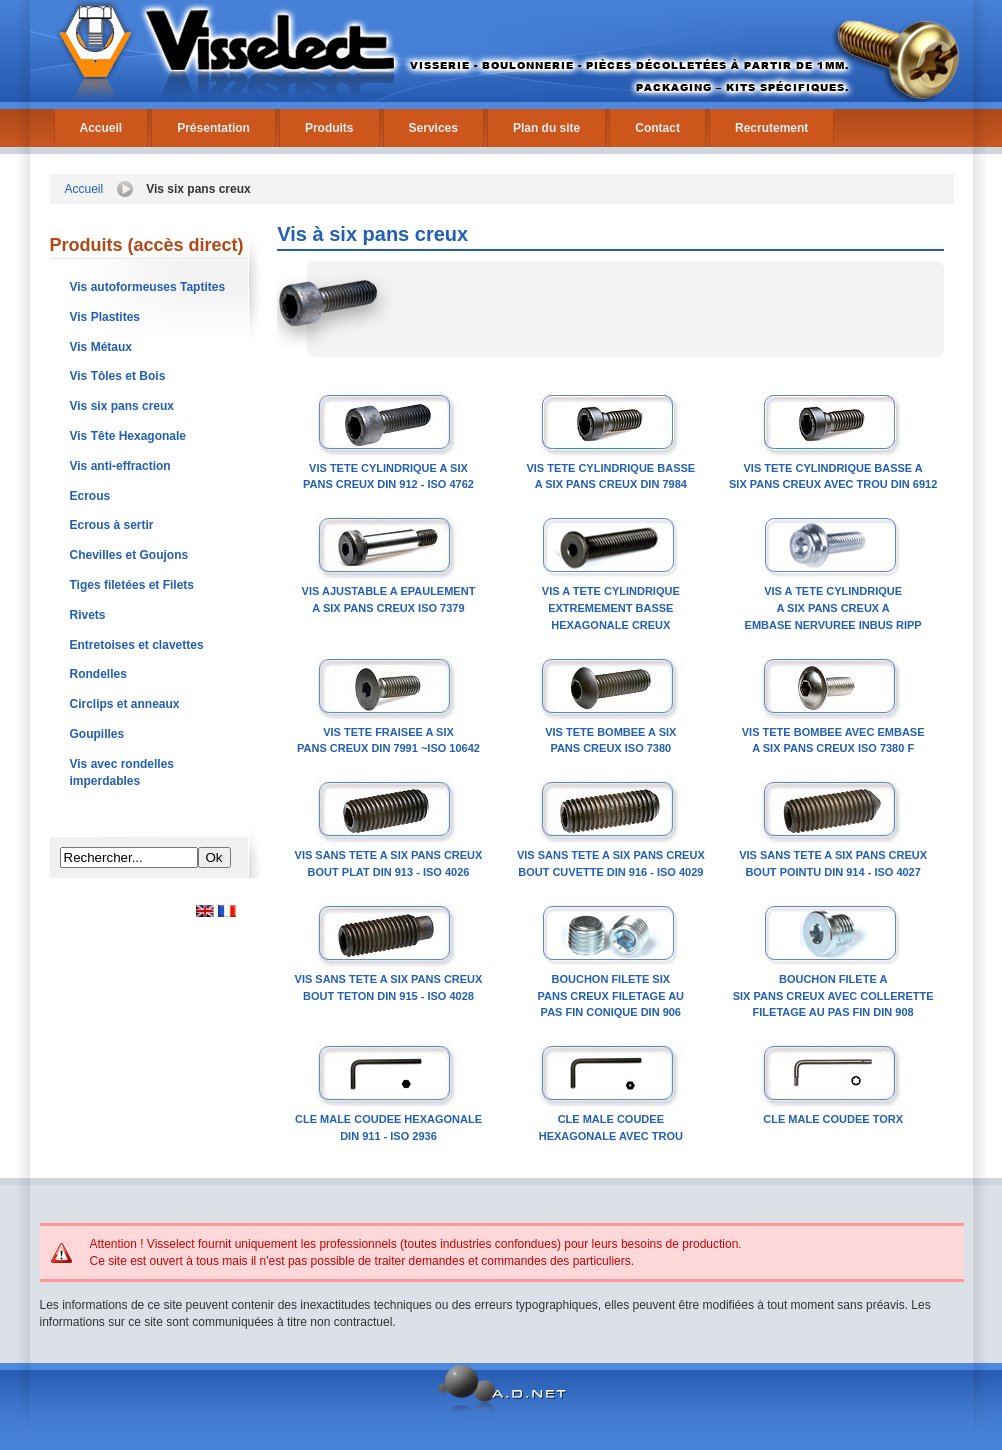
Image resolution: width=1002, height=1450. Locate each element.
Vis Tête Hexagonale (128, 436)
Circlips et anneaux (125, 704)
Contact (657, 128)
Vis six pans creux (122, 406)
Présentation (213, 128)
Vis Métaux (101, 347)
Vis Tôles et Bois (118, 376)
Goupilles (97, 734)
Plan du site (546, 128)
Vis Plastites (105, 317)
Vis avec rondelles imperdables (122, 772)
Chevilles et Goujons (129, 555)
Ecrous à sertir (112, 525)
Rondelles (98, 674)
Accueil (101, 128)
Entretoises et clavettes (137, 645)
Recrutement (771, 128)
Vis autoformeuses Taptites (148, 287)
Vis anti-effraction (120, 466)
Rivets (88, 615)
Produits (329, 128)
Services (433, 128)
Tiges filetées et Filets (132, 585)
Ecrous (90, 496)
